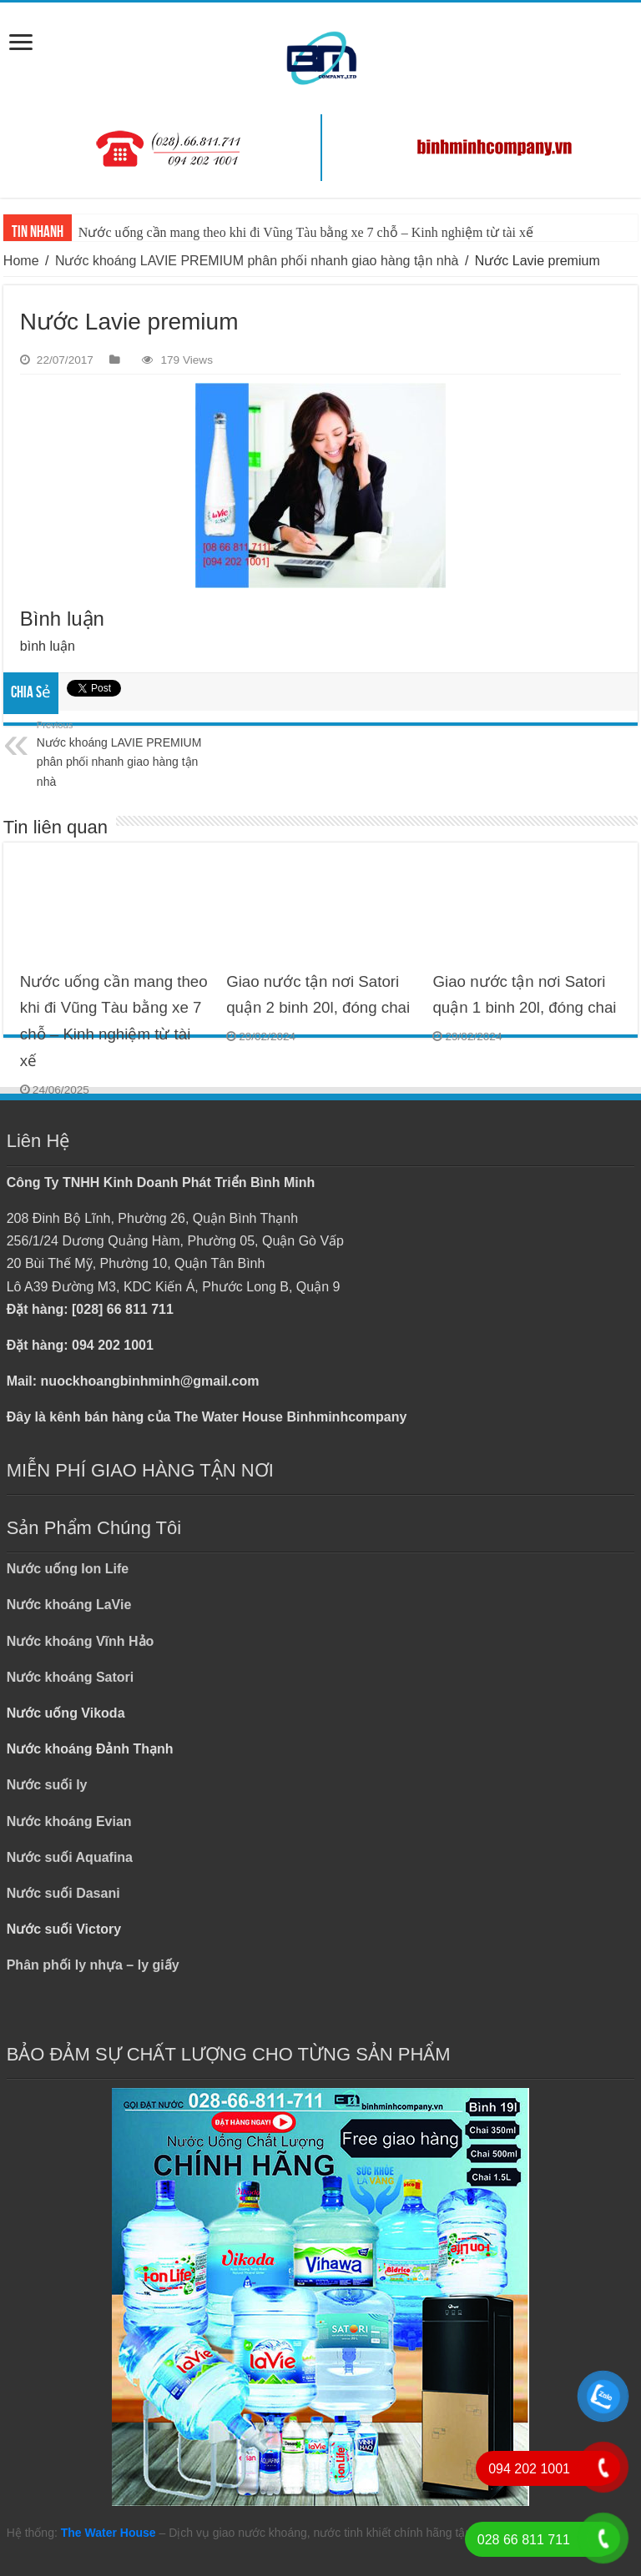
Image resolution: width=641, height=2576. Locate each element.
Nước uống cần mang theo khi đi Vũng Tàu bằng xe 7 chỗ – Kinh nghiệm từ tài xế (305, 232)
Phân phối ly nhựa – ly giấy (93, 1965)
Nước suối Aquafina (70, 1857)
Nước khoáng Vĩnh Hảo (80, 1641)
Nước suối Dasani (63, 1893)
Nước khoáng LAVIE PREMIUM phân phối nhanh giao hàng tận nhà (257, 261)
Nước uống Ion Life (68, 1569)
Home (21, 261)
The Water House (108, 2532)
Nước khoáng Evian (69, 1821)
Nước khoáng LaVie (69, 1604)
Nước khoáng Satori (70, 1677)
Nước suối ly (47, 1785)
